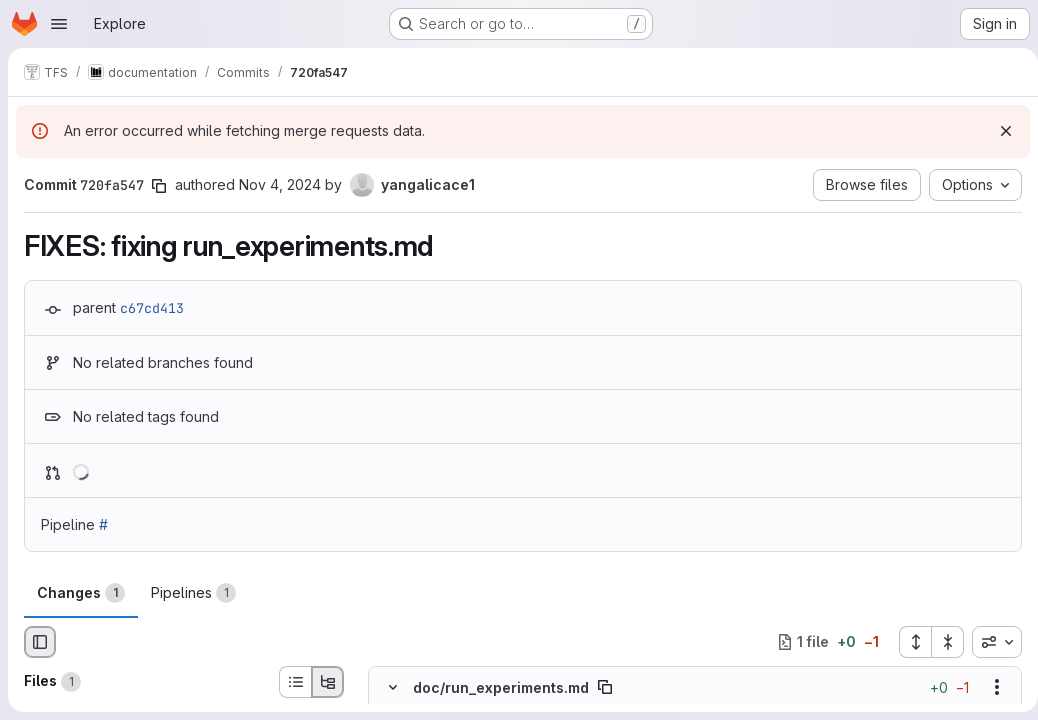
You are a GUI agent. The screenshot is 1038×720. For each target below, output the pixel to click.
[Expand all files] (907, 642)
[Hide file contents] (393, 687)
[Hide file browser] (40, 642)
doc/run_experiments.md (501, 686)
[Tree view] (328, 682)
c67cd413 (152, 308)
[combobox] (989, 642)
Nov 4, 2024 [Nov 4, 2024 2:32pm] (280, 184)
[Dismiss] (998, 131)
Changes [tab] (81, 593)
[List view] (295, 682)
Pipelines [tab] (193, 593)
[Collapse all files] (940, 642)
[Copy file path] (605, 687)
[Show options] (989, 687)
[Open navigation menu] (59, 24)
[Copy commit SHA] (159, 186)
